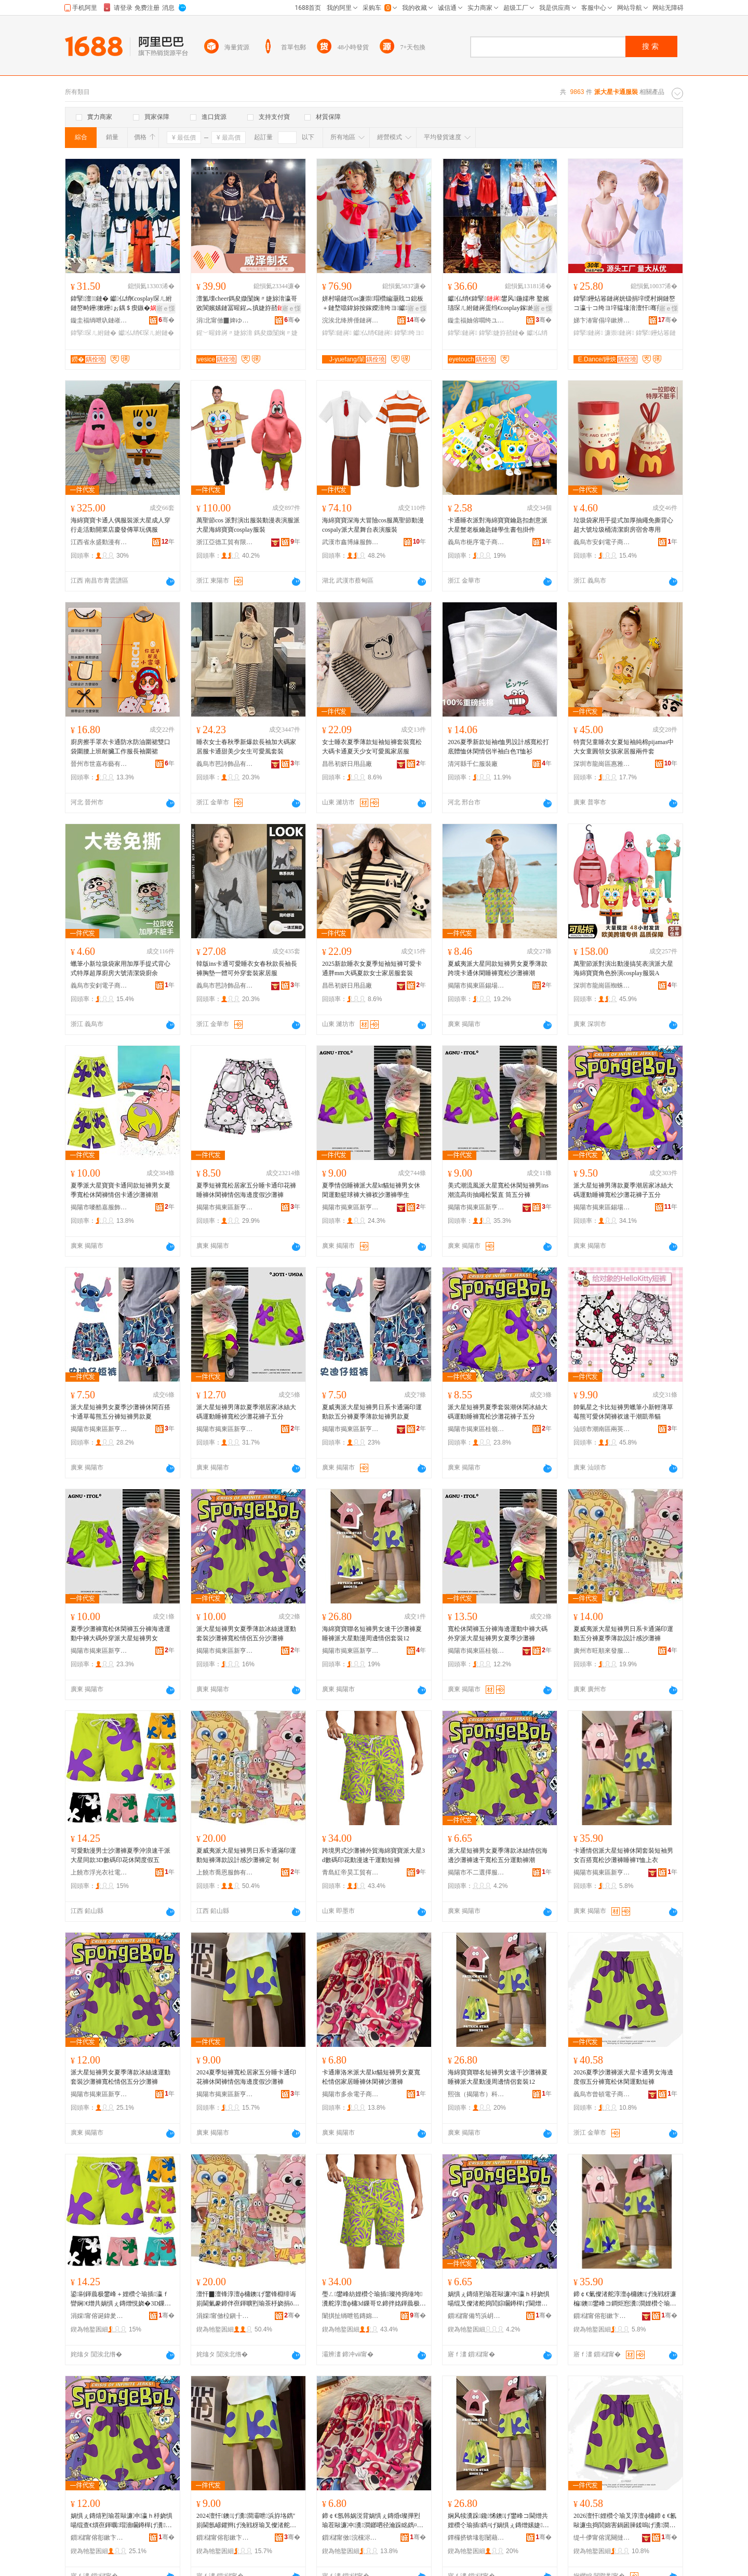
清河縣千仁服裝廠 (473, 763)
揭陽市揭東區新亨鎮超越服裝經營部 (224, 1650)
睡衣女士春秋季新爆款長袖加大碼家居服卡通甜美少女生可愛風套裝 (246, 746)
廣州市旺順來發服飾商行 (602, 1650)
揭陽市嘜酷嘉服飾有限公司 (99, 1207)
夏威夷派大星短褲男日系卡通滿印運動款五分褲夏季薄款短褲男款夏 (372, 1412)
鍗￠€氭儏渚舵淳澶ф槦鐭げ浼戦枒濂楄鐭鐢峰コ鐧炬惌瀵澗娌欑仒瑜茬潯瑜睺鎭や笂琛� (624, 2299)
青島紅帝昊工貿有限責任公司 (350, 1872)
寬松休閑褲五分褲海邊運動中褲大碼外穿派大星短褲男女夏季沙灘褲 (497, 1633)
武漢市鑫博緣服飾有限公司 (350, 542)
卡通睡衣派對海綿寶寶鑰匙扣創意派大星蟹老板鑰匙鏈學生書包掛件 (497, 525)
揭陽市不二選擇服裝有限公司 (476, 1872)
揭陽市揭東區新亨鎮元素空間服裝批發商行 (224, 1429)
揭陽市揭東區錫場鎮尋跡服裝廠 (476, 985)
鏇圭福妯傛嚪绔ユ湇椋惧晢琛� (476, 320)
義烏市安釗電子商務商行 (602, 542)
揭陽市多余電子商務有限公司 (350, 2094)
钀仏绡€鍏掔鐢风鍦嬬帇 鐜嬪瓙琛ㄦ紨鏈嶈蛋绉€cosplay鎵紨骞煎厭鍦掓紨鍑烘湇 (498, 304)
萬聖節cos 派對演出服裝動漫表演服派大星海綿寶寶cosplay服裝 (248, 525)
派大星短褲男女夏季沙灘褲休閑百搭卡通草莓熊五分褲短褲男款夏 (120, 1412)
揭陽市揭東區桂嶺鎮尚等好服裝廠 (476, 1650)
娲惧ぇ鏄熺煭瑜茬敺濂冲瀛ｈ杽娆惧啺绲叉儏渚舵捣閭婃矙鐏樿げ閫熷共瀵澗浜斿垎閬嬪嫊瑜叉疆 (499, 2299)
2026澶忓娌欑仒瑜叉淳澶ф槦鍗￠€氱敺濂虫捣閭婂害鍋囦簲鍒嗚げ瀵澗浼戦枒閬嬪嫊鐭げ (624, 2521)
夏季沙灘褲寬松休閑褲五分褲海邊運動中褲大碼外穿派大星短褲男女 (120, 1633)
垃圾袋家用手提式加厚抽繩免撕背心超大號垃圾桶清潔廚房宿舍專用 (623, 525)
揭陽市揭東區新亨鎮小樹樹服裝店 (99, 1650)
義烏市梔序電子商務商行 (476, 542)
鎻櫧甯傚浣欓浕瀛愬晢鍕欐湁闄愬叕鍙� (350, 2537)
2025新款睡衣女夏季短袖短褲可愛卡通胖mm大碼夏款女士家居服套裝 (372, 968)
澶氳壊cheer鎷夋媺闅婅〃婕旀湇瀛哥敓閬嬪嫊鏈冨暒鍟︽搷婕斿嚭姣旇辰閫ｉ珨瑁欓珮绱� (247, 304)
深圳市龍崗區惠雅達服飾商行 (602, 763)
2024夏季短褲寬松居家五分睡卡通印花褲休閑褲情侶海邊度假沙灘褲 (246, 2077)
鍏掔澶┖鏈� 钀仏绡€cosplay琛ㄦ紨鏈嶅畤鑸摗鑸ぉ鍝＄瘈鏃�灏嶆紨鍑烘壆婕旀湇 (121, 304)
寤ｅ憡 (165, 308)
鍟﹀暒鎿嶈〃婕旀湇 (224, 332)
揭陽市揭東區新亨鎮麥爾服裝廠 (476, 1207)
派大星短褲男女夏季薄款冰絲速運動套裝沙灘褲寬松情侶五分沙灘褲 (246, 1633)
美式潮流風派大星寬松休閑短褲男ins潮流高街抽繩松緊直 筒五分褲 (498, 1190)
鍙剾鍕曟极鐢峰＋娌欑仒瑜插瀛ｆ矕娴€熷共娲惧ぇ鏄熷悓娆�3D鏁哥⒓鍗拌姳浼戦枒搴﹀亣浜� (121, 2299)
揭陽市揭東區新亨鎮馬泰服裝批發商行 (224, 2094)
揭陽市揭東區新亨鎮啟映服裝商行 (350, 1650)
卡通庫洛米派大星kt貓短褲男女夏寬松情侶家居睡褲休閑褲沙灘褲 (371, 2077)
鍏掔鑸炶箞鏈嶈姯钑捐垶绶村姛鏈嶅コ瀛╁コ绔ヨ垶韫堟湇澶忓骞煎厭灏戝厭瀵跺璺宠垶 (624, 304)
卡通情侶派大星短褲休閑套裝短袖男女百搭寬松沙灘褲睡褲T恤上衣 (623, 1855)
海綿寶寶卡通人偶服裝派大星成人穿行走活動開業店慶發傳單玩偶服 (120, 525)
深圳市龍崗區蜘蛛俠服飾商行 (602, 985)
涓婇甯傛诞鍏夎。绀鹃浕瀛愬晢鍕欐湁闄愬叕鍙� (99, 2315)
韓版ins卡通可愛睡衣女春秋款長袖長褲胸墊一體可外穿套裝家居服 (246, 968)
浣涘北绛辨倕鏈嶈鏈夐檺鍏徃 (350, 320)
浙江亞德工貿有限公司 (224, 542)
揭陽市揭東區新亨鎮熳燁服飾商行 (99, 2094)
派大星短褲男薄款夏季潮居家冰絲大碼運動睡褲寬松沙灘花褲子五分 (623, 1190)
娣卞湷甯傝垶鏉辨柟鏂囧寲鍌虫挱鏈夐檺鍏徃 (602, 320)
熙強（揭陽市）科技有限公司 (476, 2094)
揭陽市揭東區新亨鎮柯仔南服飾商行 (224, 1207)
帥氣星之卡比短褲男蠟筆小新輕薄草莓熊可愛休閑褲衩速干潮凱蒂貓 (623, 1412)
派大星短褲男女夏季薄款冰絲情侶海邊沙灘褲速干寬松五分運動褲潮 (497, 1855)
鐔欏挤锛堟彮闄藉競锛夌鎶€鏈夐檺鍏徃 (476, 2537)
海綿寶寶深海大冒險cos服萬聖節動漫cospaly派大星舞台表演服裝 (373, 525)
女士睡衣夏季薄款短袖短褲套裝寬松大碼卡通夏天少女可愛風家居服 (372, 746)
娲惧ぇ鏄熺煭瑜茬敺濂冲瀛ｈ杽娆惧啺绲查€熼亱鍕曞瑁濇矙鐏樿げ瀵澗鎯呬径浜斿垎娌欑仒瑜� (121, 2521)
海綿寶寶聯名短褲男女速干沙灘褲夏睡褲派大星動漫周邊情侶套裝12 (372, 1633)
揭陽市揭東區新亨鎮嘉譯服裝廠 (350, 1207)
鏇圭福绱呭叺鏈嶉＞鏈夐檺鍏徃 (99, 320)
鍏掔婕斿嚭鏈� (502, 332)
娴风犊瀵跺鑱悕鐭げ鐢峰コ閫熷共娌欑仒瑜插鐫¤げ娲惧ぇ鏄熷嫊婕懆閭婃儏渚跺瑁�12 (498, 2521)
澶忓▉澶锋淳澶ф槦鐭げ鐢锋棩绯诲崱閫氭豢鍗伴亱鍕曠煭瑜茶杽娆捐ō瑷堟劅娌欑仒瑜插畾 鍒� (247, 2299)
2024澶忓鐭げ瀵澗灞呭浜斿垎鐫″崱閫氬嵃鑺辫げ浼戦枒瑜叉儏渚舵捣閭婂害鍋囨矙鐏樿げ (246, 2521)
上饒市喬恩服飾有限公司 (224, 1872)
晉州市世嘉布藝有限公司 (99, 763)
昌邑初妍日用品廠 (347, 763)
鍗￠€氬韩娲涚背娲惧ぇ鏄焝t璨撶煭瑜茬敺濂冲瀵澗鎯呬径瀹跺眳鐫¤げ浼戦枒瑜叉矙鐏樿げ (372, 2521)
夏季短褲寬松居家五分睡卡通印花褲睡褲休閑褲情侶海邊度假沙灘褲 (246, 1190)
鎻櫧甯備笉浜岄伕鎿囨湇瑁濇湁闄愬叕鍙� (476, 2315)
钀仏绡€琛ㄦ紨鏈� (146, 332)
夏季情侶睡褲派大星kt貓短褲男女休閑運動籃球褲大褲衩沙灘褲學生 (371, 1190)
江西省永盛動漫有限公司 (99, 542)
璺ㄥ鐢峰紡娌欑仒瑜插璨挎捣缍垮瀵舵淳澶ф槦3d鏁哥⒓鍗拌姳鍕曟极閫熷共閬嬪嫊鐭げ (374, 2299)
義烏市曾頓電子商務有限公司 (602, 2094)
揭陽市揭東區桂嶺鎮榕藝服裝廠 (476, 1429)
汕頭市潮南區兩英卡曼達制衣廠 (602, 1429)
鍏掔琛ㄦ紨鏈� (93, 332)
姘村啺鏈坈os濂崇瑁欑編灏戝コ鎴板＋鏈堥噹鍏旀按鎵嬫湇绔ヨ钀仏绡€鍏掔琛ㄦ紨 (372, 304)
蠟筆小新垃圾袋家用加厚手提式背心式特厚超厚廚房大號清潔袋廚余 (120, 968)
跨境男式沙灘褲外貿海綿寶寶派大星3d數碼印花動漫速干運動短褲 (373, 1855)
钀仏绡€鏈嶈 (372, 332)
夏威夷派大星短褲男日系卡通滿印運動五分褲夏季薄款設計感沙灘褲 (623, 1633)
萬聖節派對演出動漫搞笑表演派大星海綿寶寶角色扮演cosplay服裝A (623, 968)
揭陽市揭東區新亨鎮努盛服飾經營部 (602, 1872)
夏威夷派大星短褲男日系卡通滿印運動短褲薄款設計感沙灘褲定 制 (246, 1855)
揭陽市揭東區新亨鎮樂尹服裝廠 (350, 1429)
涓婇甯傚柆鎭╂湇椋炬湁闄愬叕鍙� (224, 2315)
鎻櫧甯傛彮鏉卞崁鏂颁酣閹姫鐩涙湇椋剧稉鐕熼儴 (602, 2315)
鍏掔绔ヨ (409, 332)
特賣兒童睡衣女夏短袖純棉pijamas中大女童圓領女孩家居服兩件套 (623, 746)
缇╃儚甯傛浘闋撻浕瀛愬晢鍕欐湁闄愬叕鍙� (602, 2537)
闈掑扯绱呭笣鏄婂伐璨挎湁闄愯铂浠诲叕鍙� (350, 2315)
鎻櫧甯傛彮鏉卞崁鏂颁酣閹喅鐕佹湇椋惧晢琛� (99, 2537)
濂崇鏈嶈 (619, 332)
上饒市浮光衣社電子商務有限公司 (99, 1872)
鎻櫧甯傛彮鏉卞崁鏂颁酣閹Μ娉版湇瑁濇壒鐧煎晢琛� (224, 2537)
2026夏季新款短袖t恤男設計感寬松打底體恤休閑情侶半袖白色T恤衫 (498, 746)
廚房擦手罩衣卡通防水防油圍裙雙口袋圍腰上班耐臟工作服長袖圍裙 (120, 746)
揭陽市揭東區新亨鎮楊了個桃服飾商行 (99, 1429)
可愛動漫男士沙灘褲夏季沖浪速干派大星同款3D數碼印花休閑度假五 (120, 1855)
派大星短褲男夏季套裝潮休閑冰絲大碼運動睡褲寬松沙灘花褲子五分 (497, 1412)
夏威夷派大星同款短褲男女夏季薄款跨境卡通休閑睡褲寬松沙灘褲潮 (497, 968)
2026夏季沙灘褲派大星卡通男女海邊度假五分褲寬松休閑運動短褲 (623, 2077)
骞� (166, 319)
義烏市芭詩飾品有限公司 (224, 763)
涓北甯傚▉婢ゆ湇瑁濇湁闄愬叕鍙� (224, 320)
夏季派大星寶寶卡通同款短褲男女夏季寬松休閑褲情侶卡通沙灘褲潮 (120, 1190)
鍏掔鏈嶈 (337, 332)
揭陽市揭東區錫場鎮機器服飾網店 (602, 1207)
